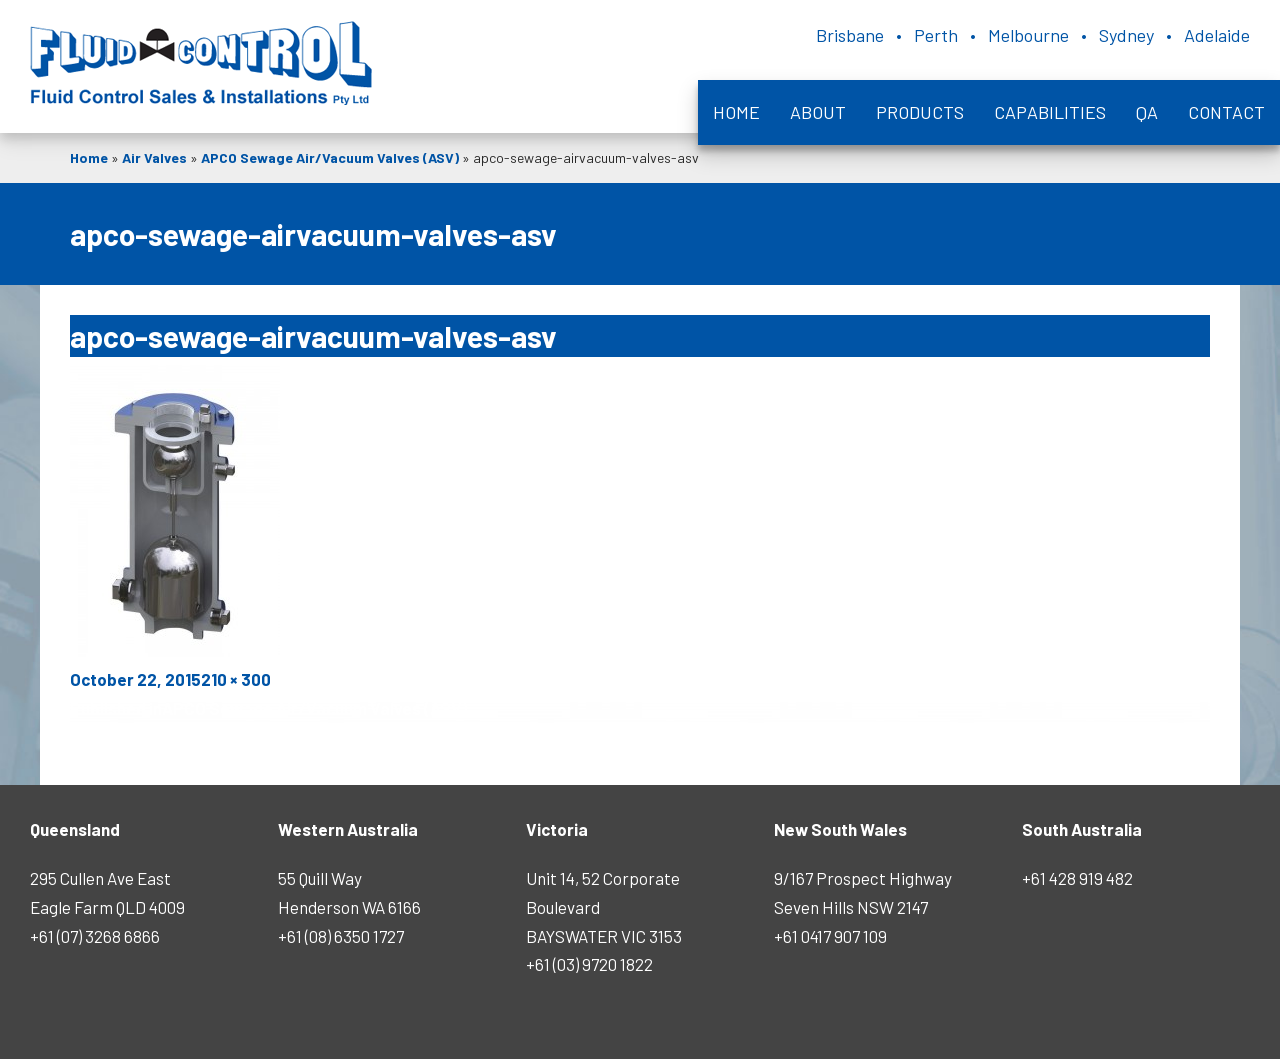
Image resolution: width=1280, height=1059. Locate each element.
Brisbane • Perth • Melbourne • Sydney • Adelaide (1033, 35)
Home (736, 112)
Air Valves (154, 157)
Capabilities (1050, 112)
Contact (1226, 112)
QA (1147, 112)
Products (920, 112)
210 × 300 (236, 679)
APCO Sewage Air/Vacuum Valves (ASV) (330, 157)
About (818, 112)
